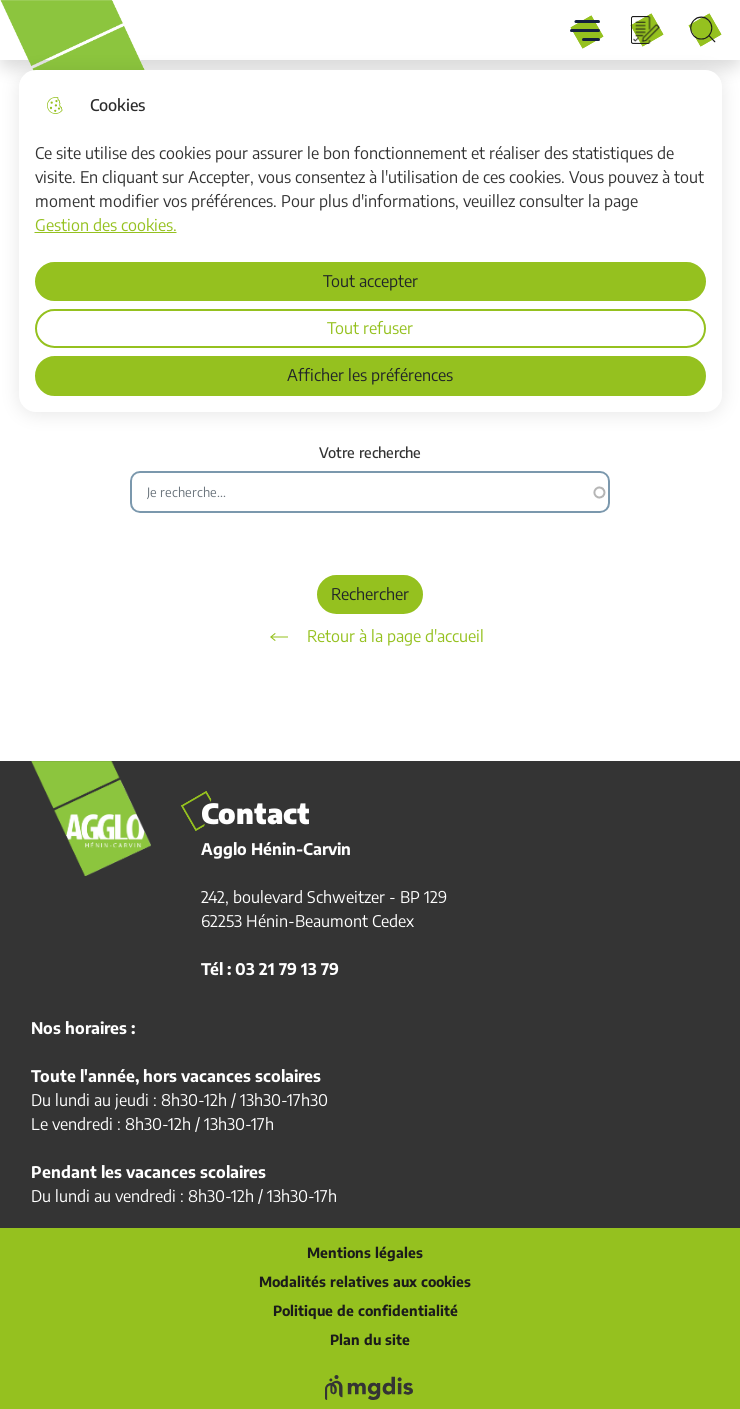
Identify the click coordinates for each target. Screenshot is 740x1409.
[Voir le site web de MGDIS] (370, 1387)
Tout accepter (370, 281)
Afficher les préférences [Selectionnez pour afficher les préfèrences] (370, 375)
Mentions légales (365, 1253)
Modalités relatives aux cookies (365, 1282)
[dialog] (370, 241)
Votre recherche (370, 452)
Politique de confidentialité (365, 1311)
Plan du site (370, 1340)
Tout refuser (370, 328)
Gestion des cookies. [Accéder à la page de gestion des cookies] (106, 225)
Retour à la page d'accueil (370, 637)
